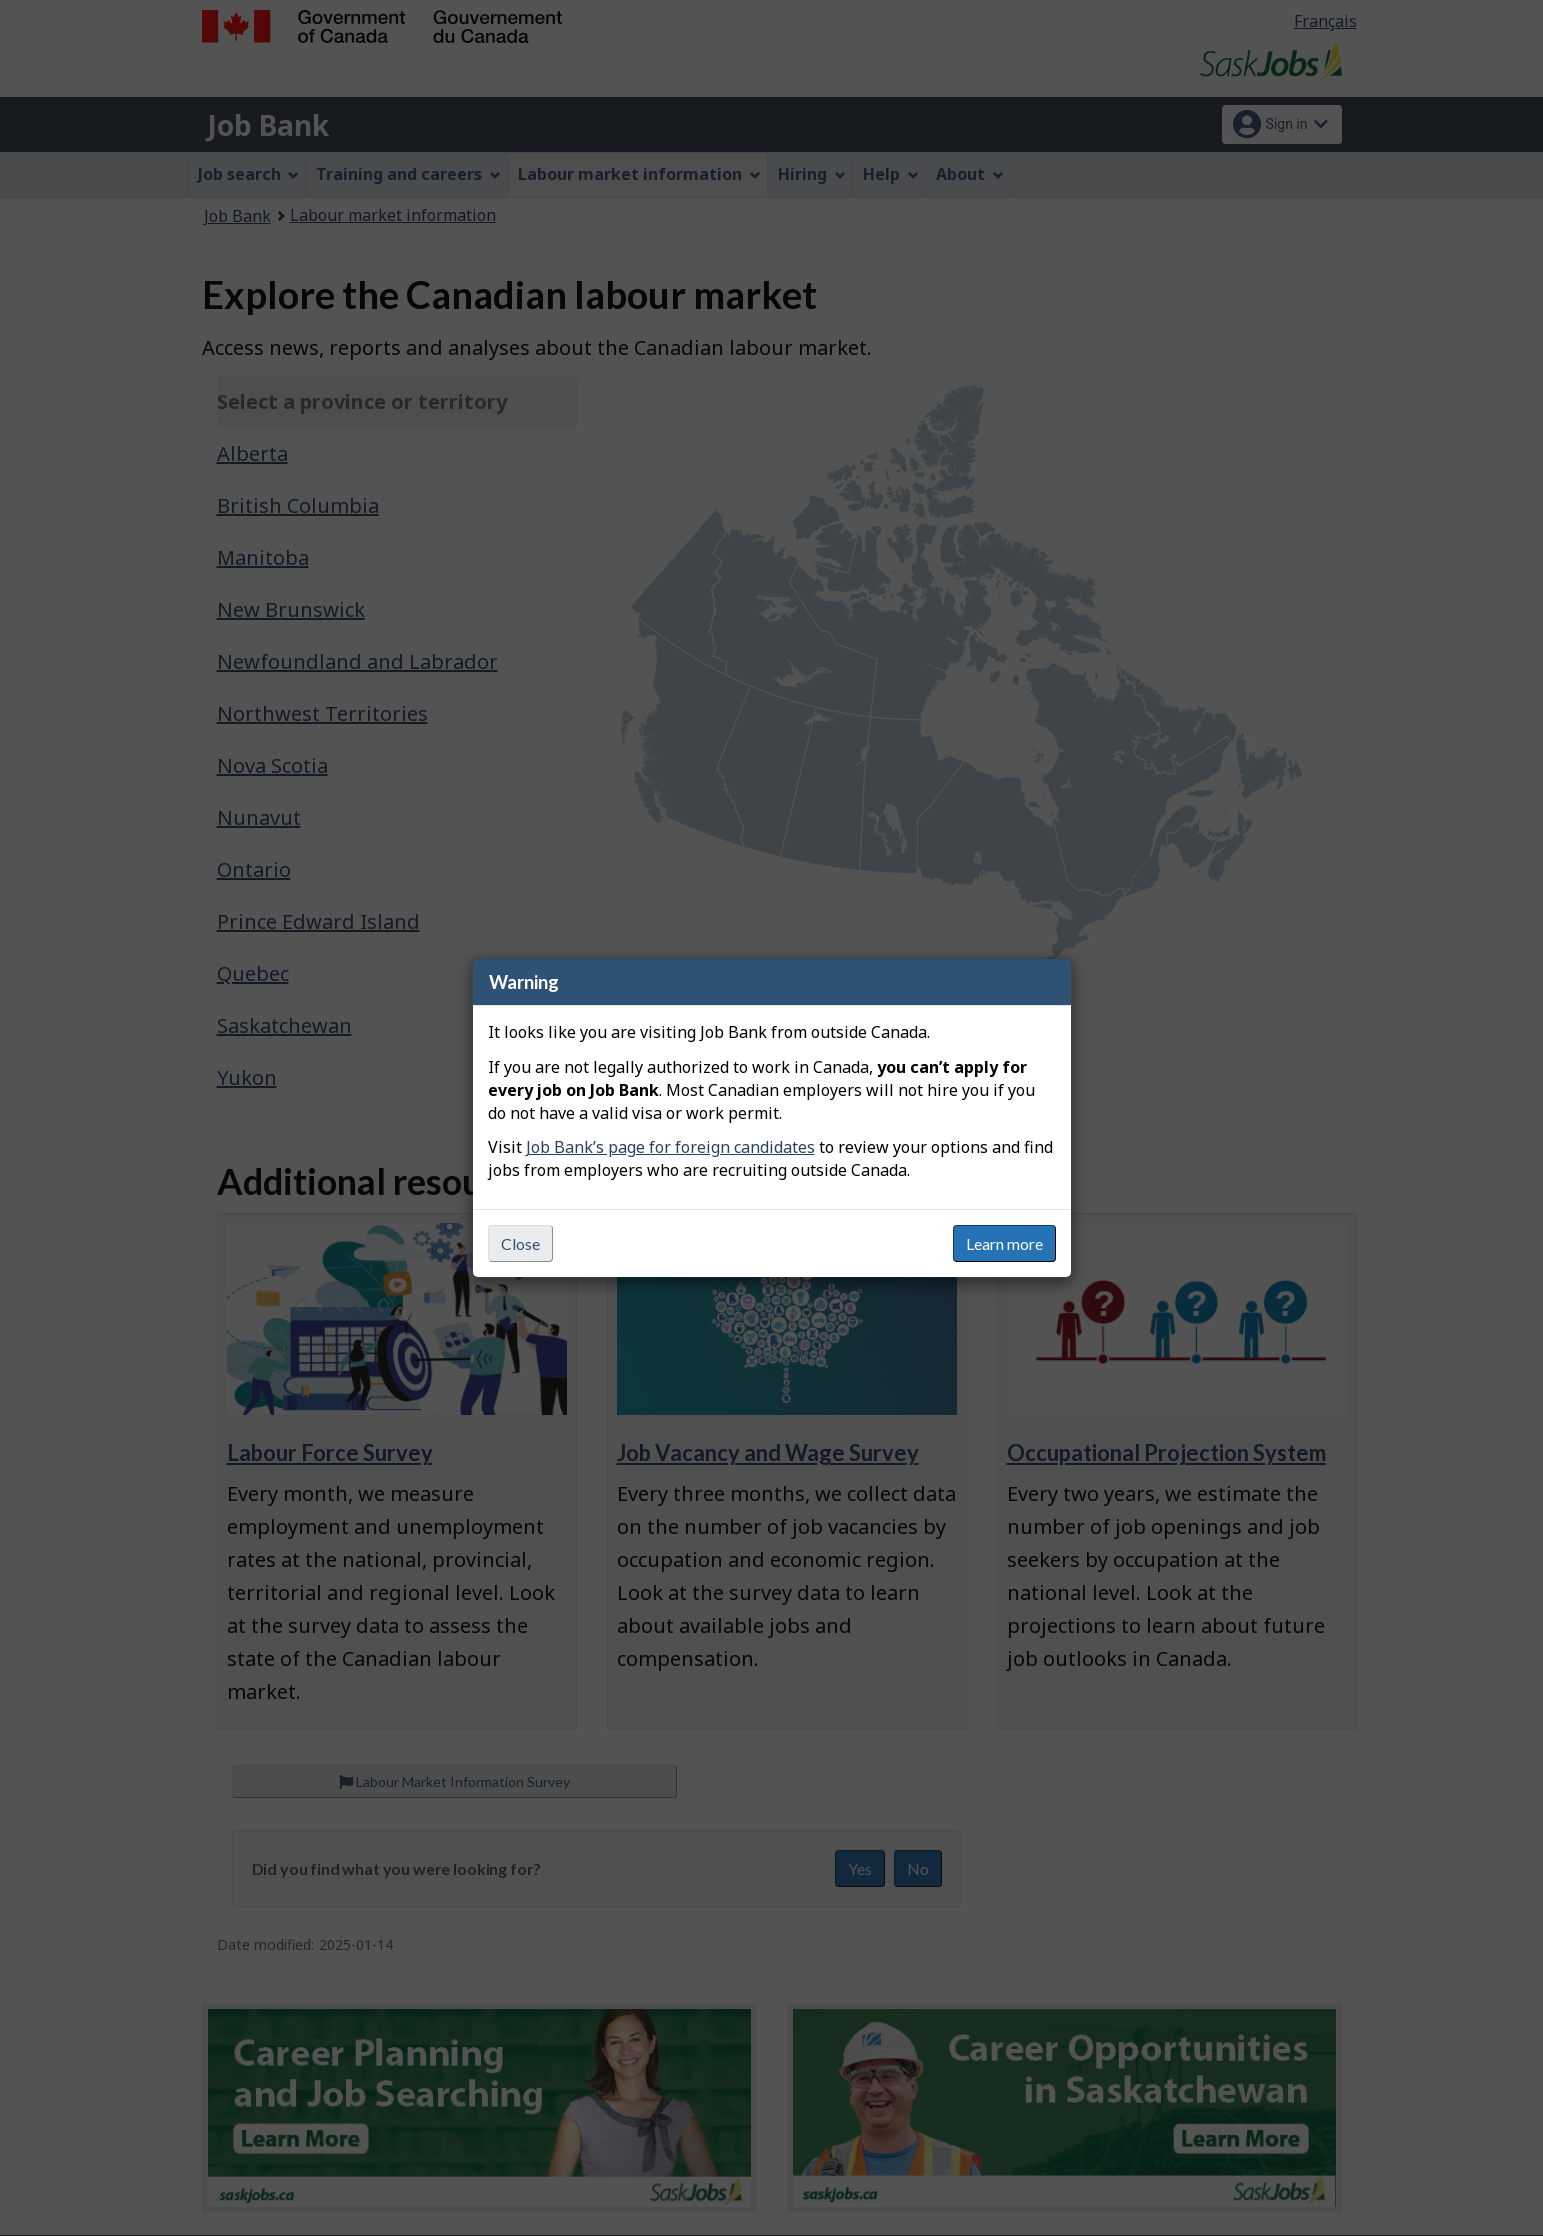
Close (520, 1243)
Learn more (1004, 1243)
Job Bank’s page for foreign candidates (670, 1147)
